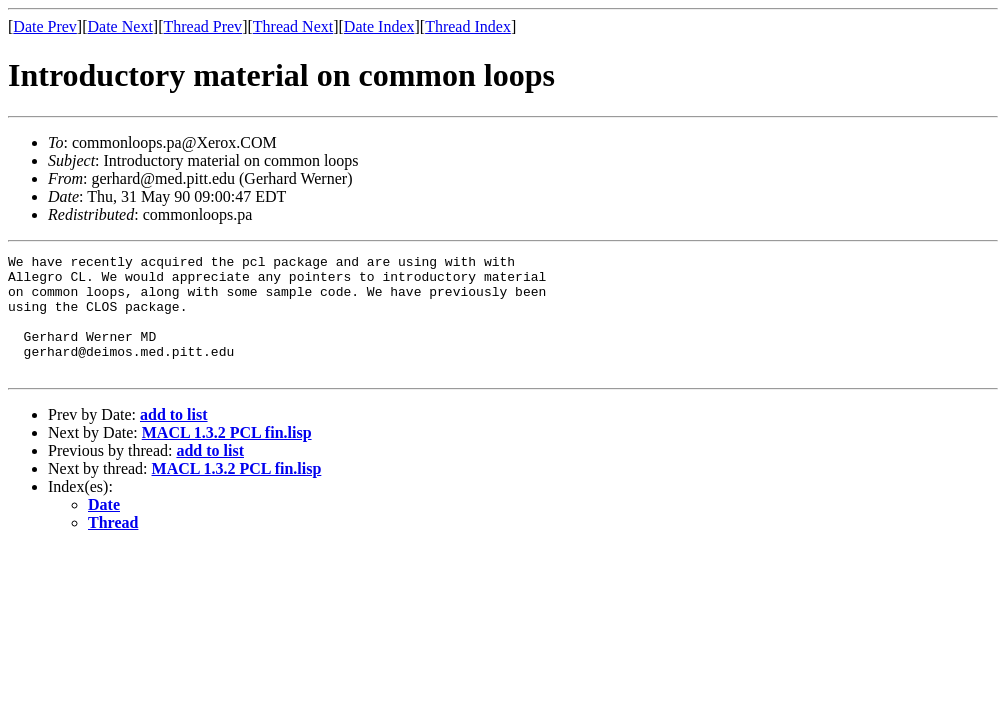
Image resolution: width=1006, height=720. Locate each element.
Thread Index (468, 26)
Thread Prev (202, 26)
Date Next (120, 26)
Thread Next (293, 26)
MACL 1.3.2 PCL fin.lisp (227, 456)
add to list (174, 438)
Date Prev (45, 26)
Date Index (379, 26)
